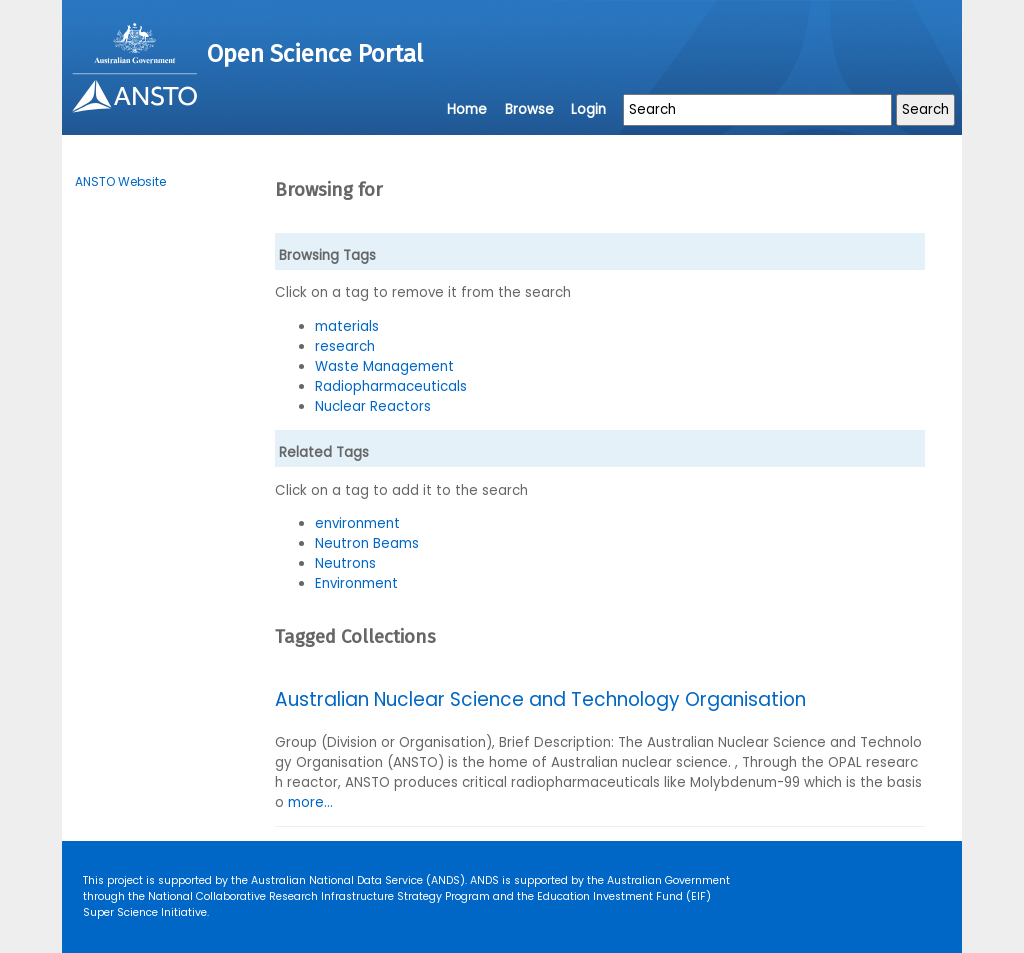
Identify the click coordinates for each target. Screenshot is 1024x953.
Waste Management (384, 366)
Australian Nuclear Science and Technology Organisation (540, 699)
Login (588, 109)
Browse (529, 109)
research (345, 346)
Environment (356, 583)
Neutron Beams (367, 543)
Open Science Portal (315, 54)
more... (310, 802)
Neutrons (345, 563)
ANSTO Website (120, 181)
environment (357, 523)
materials (347, 326)
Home (467, 109)
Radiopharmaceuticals (391, 386)
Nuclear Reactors (373, 406)
